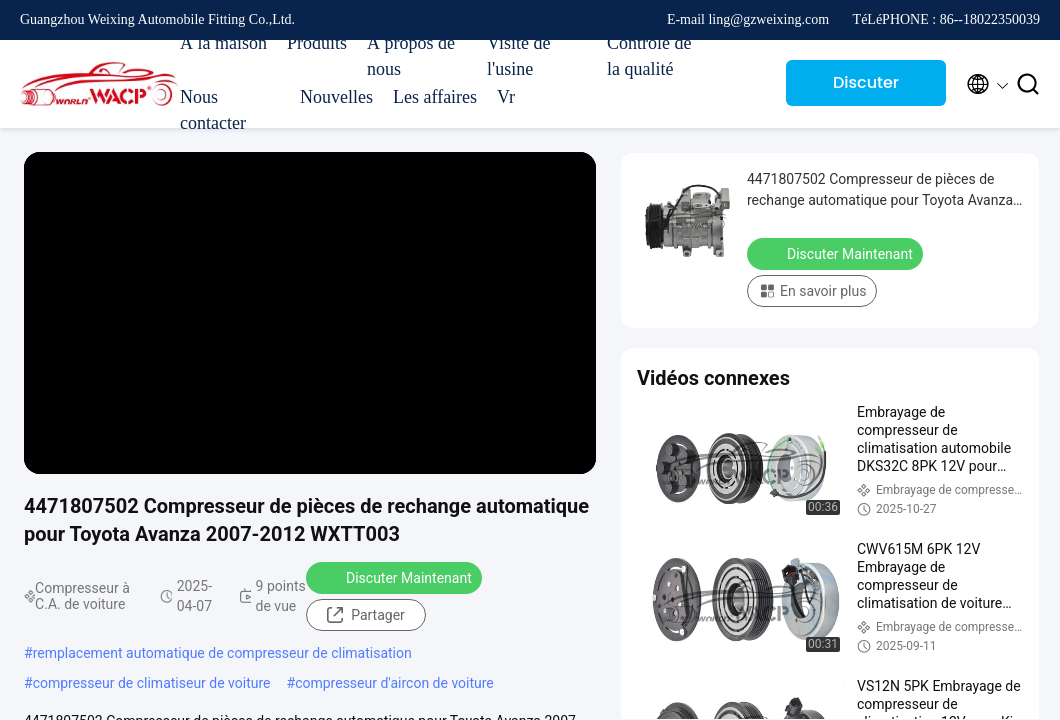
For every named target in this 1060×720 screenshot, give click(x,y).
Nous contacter (213, 110)
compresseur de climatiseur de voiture (152, 683)
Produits (317, 43)
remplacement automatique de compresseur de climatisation (222, 653)
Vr (506, 97)
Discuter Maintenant (866, 88)
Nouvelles (336, 97)
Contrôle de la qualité (649, 56)
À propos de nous (411, 56)
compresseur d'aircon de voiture (394, 683)
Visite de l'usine (518, 56)
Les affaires (435, 97)
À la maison (223, 43)
